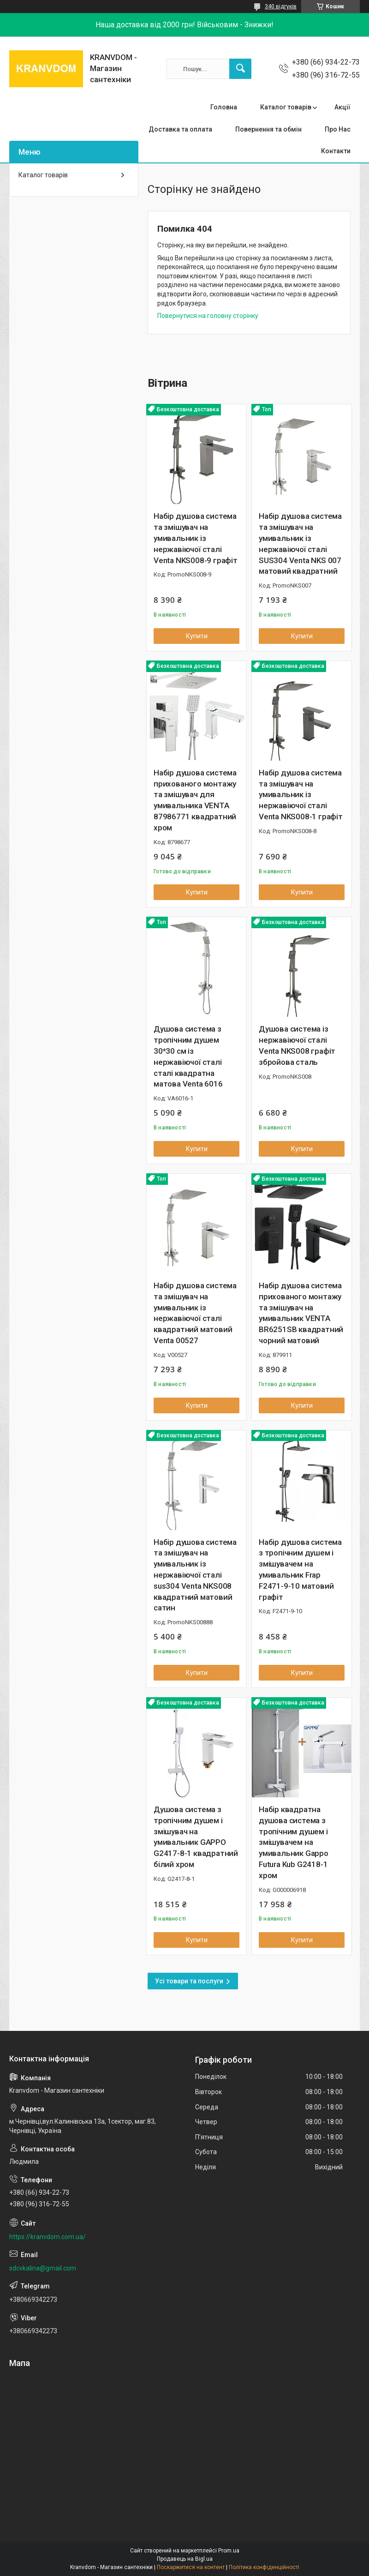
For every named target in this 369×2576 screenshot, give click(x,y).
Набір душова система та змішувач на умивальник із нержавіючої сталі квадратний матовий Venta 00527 (195, 1313)
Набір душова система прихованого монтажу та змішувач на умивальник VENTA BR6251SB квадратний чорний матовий (301, 1313)
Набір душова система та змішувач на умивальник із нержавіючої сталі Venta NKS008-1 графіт (301, 794)
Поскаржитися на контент (191, 2567)
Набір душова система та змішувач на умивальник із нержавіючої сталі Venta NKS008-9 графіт (196, 537)
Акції (342, 107)
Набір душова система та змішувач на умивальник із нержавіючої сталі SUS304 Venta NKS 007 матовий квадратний (300, 543)
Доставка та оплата (180, 129)
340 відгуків (281, 6)
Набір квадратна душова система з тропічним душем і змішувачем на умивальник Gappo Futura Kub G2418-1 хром (293, 1842)
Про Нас (338, 129)
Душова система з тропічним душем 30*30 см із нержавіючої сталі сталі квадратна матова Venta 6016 (188, 1056)
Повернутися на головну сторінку (207, 315)
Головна (223, 107)
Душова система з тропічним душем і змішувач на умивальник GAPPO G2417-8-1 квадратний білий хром (196, 1837)
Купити (197, 636)
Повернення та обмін (268, 129)
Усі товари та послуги (189, 1981)
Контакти (336, 151)
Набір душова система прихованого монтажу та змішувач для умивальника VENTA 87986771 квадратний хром (195, 800)
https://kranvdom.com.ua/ (47, 2236)
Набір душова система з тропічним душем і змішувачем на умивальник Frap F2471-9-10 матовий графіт (300, 1569)
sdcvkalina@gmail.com (42, 2268)
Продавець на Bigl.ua (185, 2559)
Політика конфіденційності (264, 2567)
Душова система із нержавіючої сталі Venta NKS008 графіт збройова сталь (297, 1045)
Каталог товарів (285, 107)
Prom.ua (228, 2550)
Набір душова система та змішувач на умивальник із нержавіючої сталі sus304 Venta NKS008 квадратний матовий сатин (195, 1575)
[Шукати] (240, 69)
